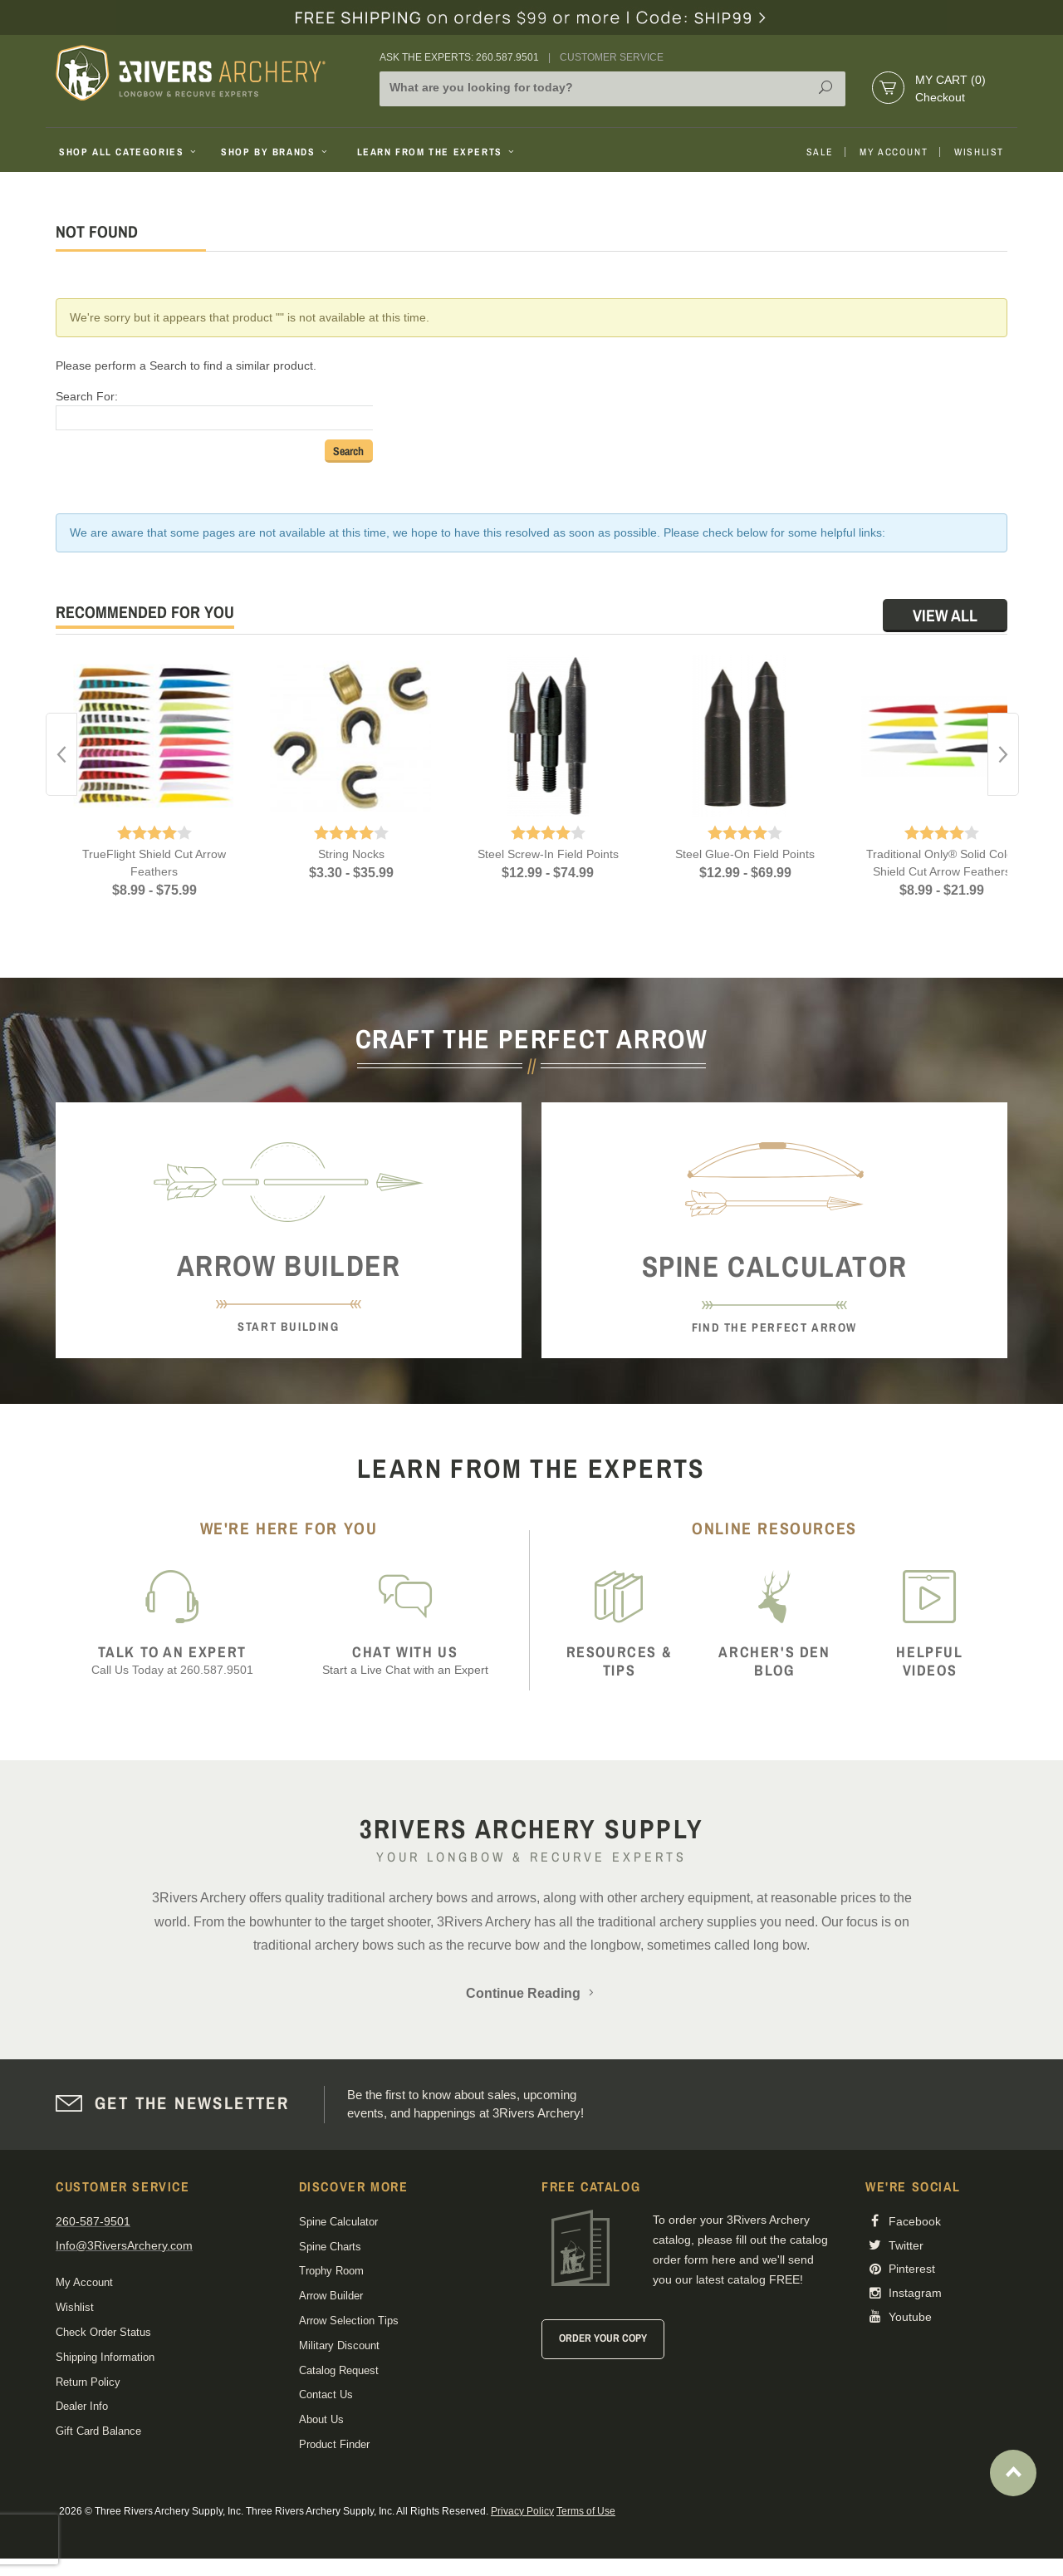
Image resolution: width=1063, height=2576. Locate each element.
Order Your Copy (603, 2338)
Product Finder (334, 2444)
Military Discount (339, 2345)
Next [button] (1003, 754)
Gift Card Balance (98, 2431)
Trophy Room (331, 2270)
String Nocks (351, 854)
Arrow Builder (331, 2295)
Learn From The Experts (437, 152)
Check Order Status (103, 2332)
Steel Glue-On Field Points (745, 854)
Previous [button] (61, 754)
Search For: (87, 396)
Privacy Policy (522, 2511)
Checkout (940, 97)
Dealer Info (82, 2406)
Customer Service (612, 57)
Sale (819, 152)
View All (945, 615)
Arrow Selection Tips (349, 2320)
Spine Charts (330, 2246)
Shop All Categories (129, 152)
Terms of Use (585, 2511)
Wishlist (979, 152)
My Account (894, 152)
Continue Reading (531, 1993)
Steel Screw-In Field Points (548, 854)
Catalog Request (339, 2370)
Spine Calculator (338, 2221)
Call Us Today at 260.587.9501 (172, 1660)
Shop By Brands (276, 152)
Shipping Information (105, 2357)
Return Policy (88, 2382)
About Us (321, 2419)
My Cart (950, 79)
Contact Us (326, 2394)
